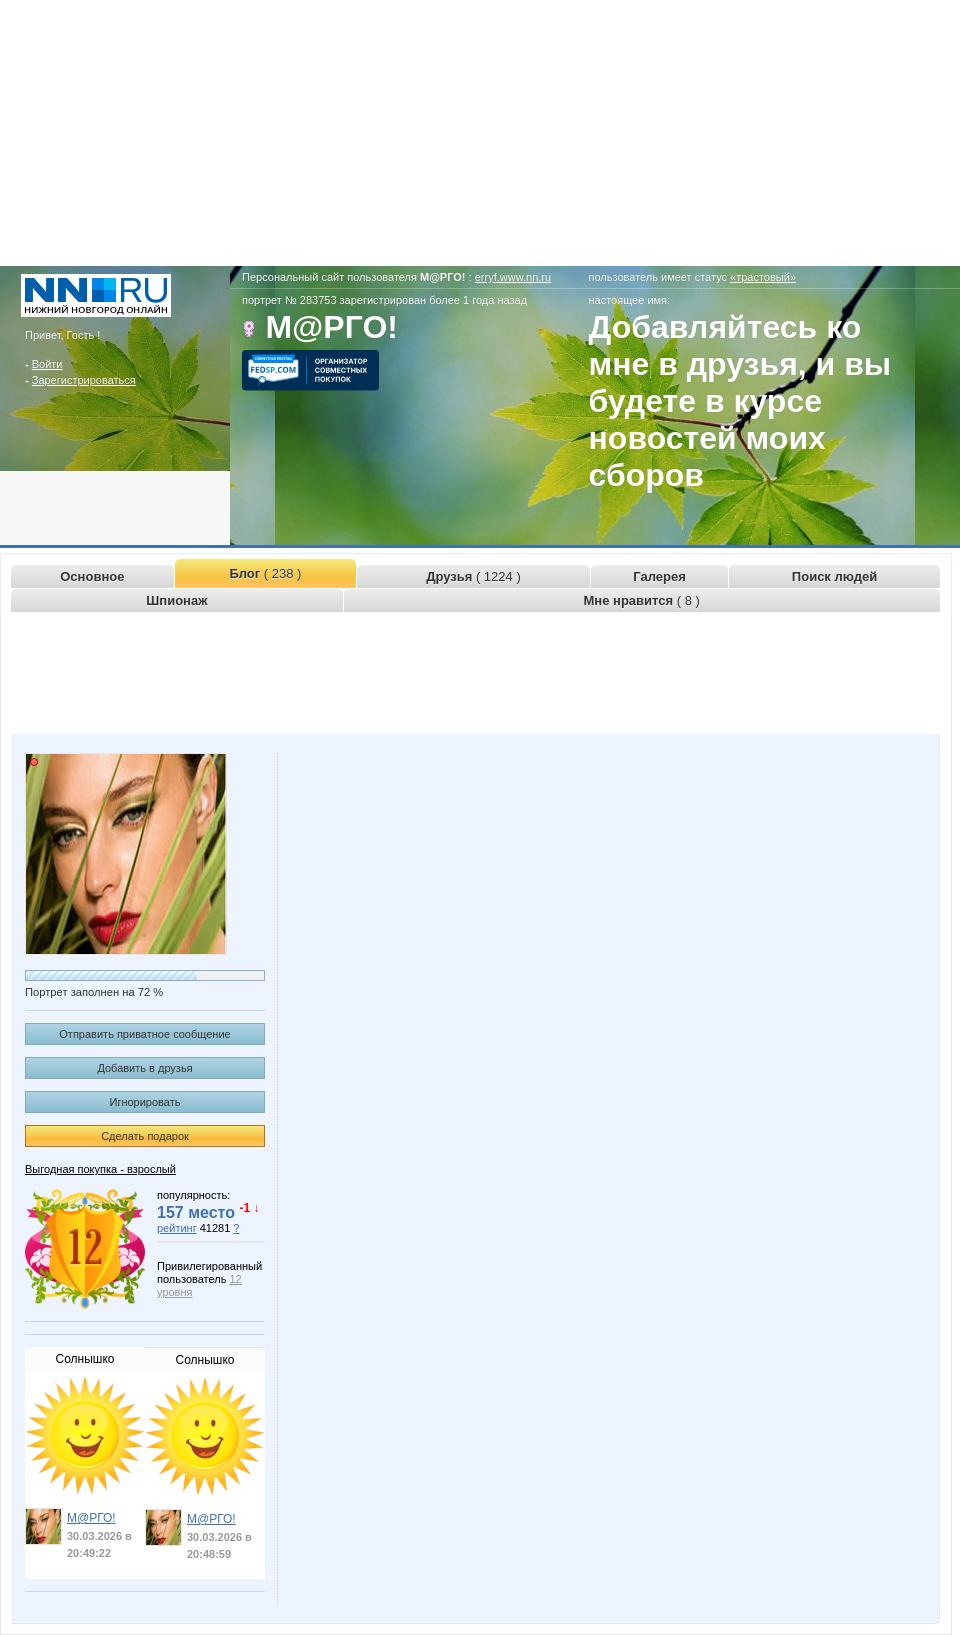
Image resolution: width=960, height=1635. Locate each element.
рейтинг (177, 1228)
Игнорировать (145, 1102)
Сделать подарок (145, 1136)
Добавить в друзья (144, 1068)
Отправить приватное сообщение (144, 1034)
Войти (47, 364)
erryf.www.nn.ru (513, 277)
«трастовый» (763, 277)
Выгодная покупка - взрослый (100, 1169)
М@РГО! (91, 1518)
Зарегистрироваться (84, 380)
